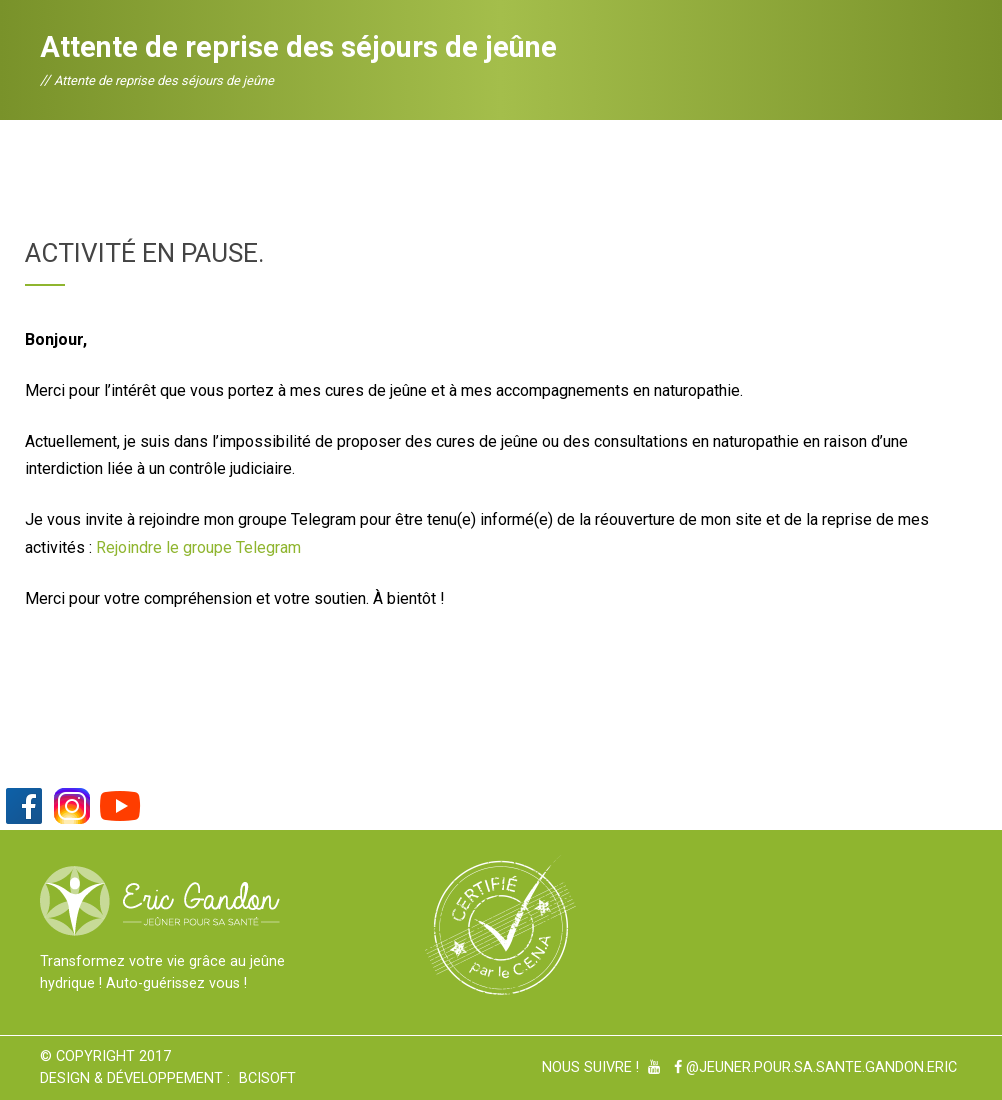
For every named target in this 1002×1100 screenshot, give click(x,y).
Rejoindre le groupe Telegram (198, 547)
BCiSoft (267, 1078)
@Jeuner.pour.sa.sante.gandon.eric (815, 1067)
